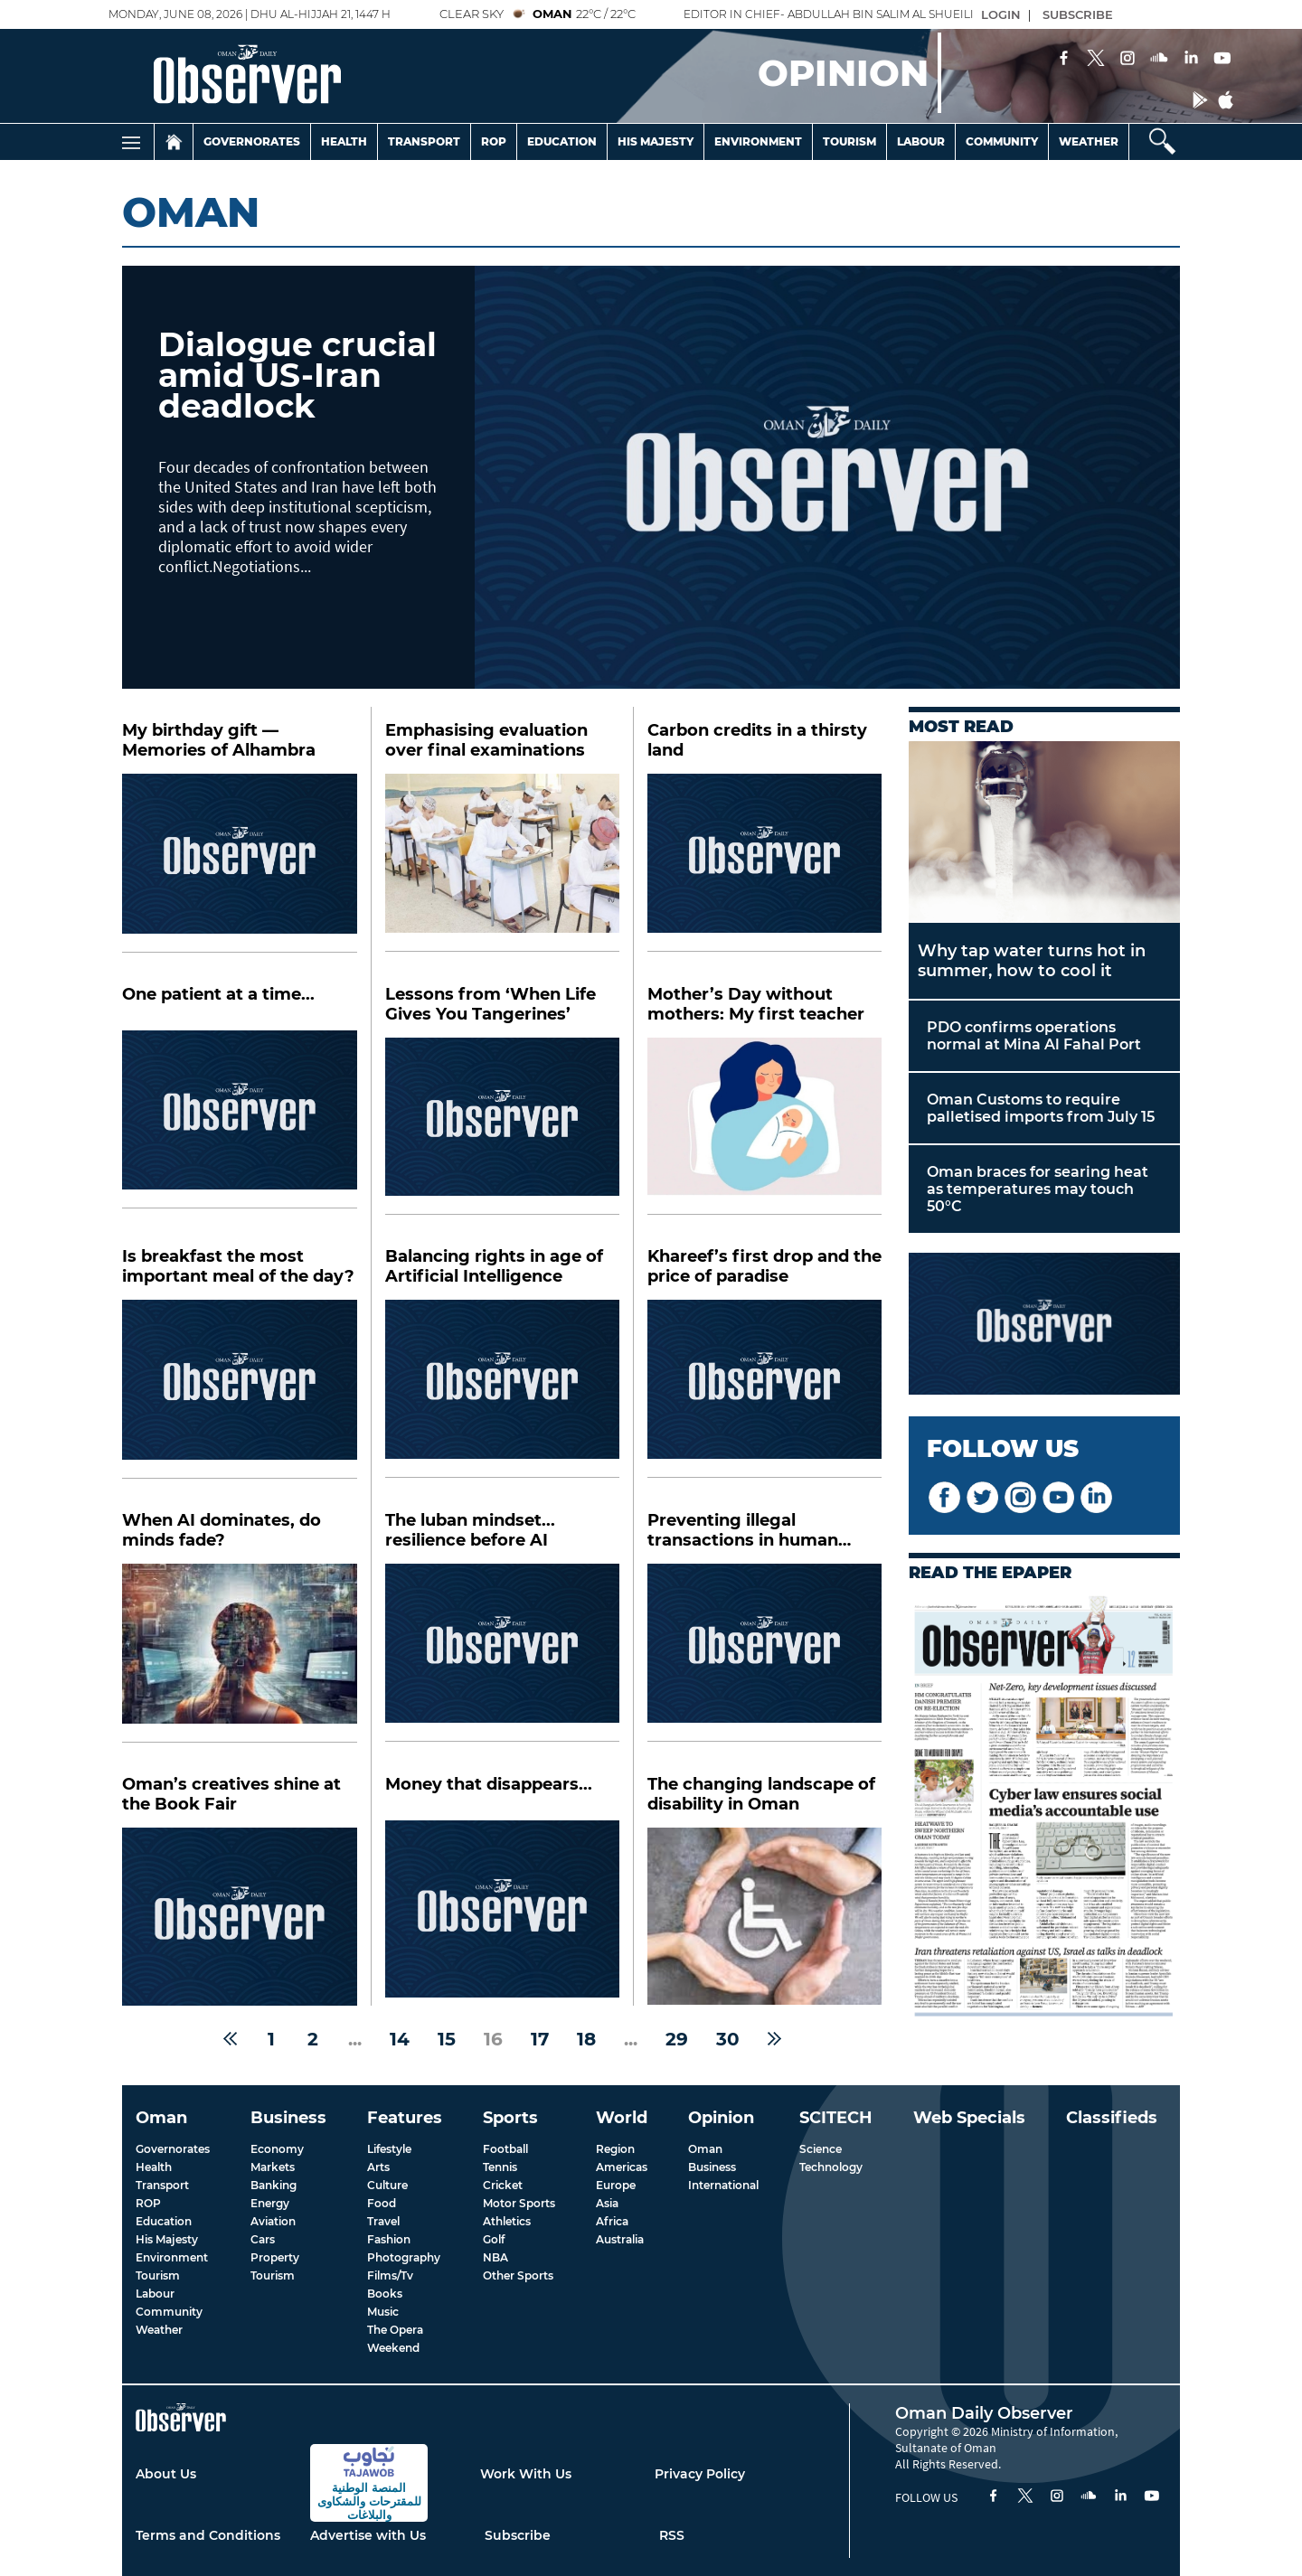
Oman (705, 2149)
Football (505, 2149)
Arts (378, 2167)
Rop (493, 141)
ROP (148, 2203)
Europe (616, 2185)
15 (447, 2039)
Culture (387, 2185)
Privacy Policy (700, 2474)
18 (586, 2039)
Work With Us (525, 2474)
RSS (671, 2535)
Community (1002, 141)
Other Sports (518, 2275)
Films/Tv (390, 2275)
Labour (921, 141)
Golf (494, 2239)
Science (820, 2149)
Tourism (849, 141)
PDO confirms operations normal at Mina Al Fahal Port (1034, 1036)
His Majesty (655, 141)
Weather (1088, 141)
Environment (758, 141)
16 (493, 2039)
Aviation (273, 2221)
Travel (383, 2221)
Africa (612, 2221)
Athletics (507, 2221)
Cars (262, 2239)
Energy (269, 2203)
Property (274, 2257)
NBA (495, 2257)
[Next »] (774, 2039)
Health (344, 141)
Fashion (388, 2239)
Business (712, 2167)
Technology (831, 2167)
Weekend (393, 2348)
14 (400, 2039)
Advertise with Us (368, 2535)
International (723, 2185)
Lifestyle (389, 2149)
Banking (273, 2185)
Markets (272, 2167)
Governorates (251, 141)
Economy (277, 2149)
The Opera (395, 2329)
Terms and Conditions (208, 2535)
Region (615, 2149)
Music (383, 2311)
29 (676, 2039)
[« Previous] (230, 2039)
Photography (403, 2257)
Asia (607, 2203)
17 (540, 2039)
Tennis (500, 2167)
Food (381, 2203)
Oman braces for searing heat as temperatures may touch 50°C (1037, 1189)
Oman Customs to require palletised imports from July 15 (1041, 1108)
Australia (620, 2239)
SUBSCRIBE (1078, 14)
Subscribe (518, 2535)
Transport (424, 141)
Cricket (503, 2185)
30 (728, 2039)
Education (562, 141)
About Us (166, 2474)
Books (384, 2293)
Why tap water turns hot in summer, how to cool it (1032, 961)
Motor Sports (519, 2203)
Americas (621, 2167)
